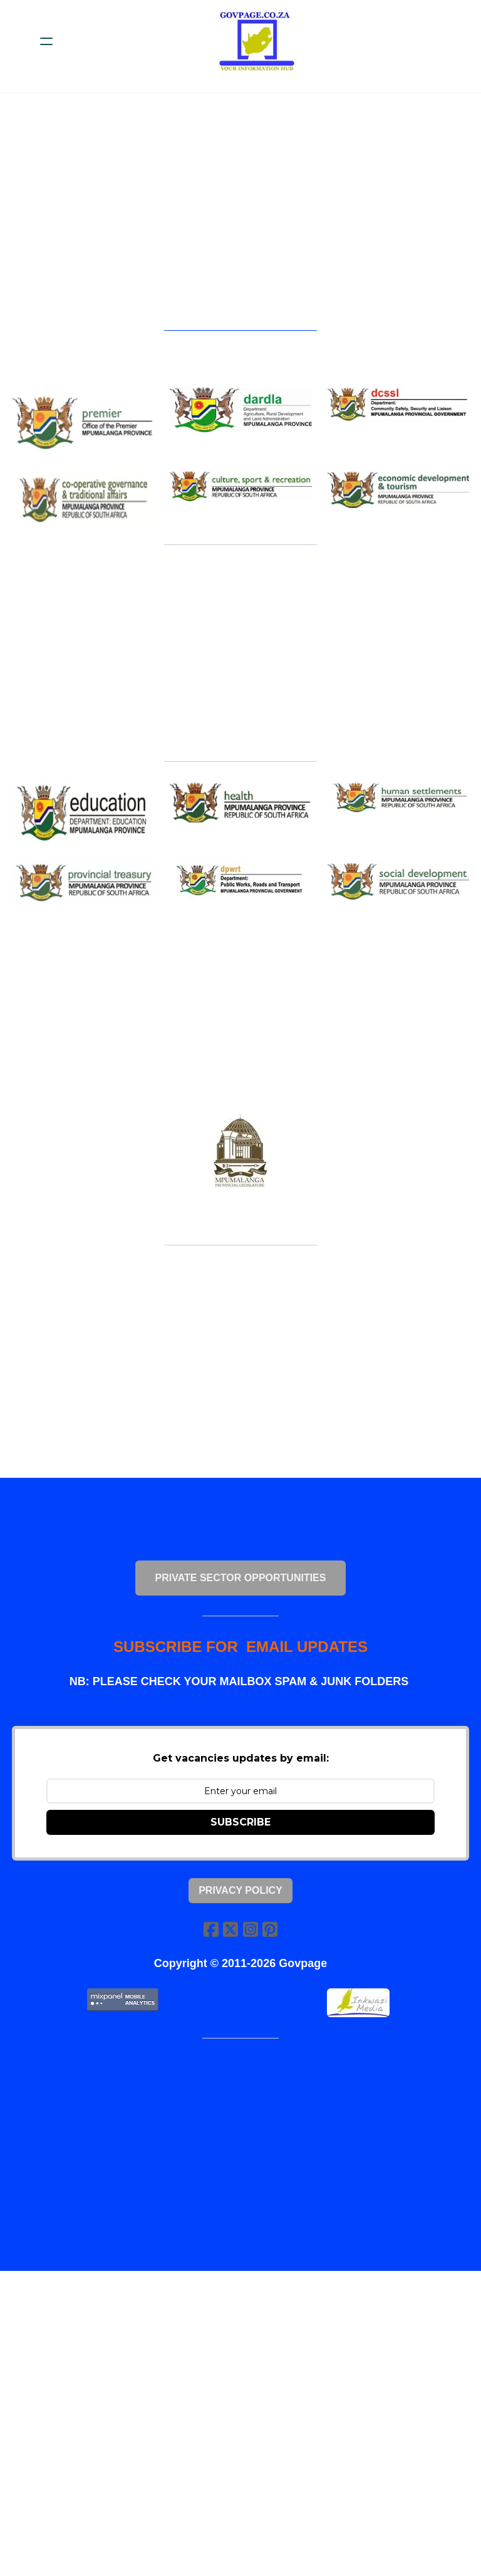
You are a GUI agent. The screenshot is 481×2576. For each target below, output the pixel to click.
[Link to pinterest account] (270, 1940)
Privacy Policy (240, 1901)
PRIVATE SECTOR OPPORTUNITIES (240, 1586)
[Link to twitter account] (230, 1940)
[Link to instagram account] (250, 1940)
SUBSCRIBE (240, 1833)
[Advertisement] (247, 217)
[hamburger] (46, 41)
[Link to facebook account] (210, 1940)
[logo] (257, 41)
